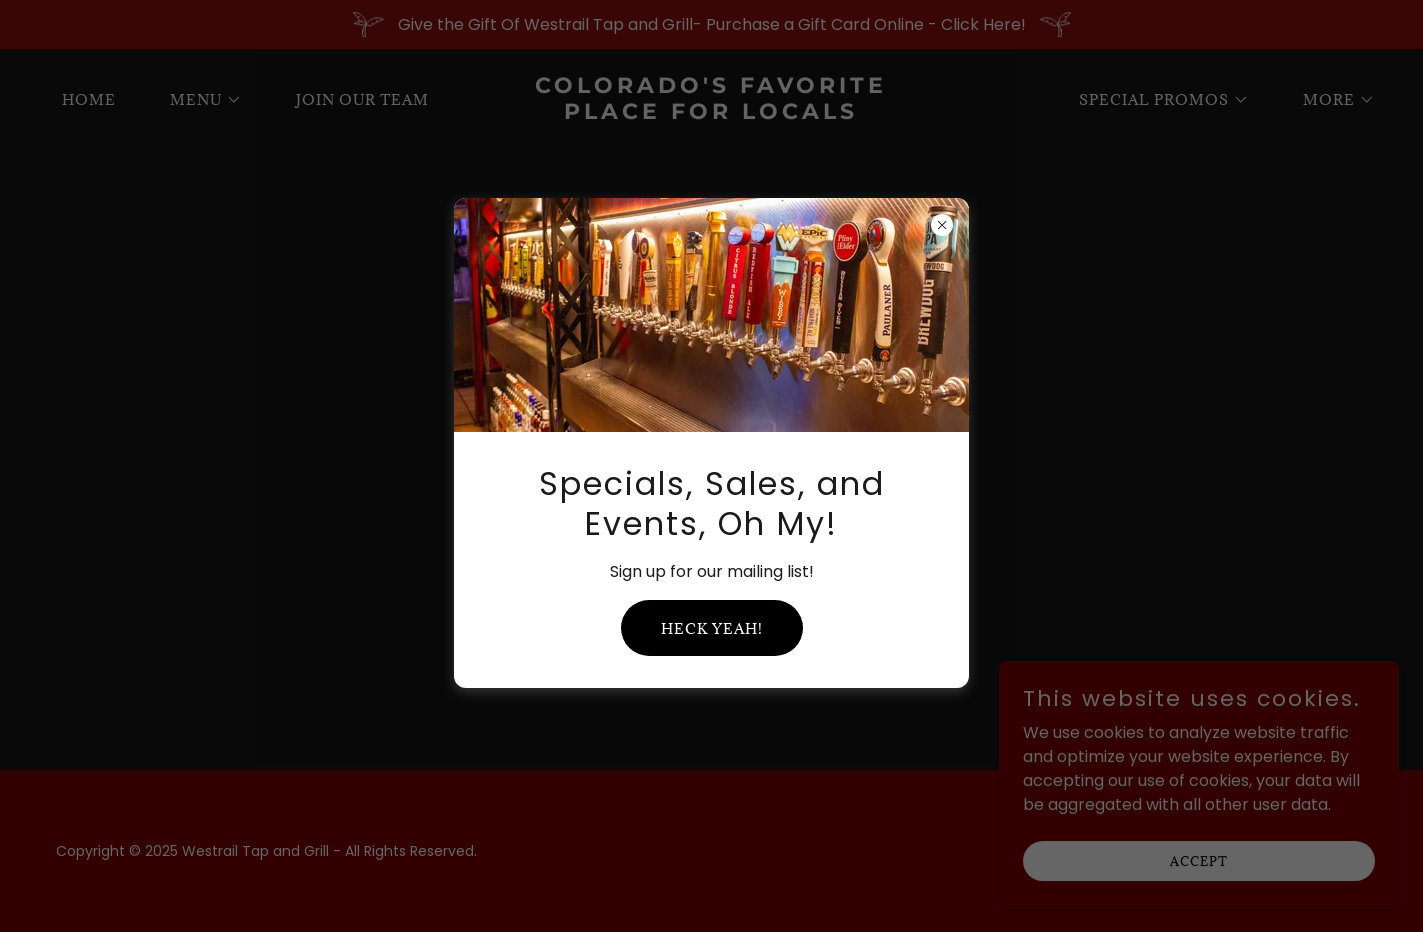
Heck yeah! (712, 628)
